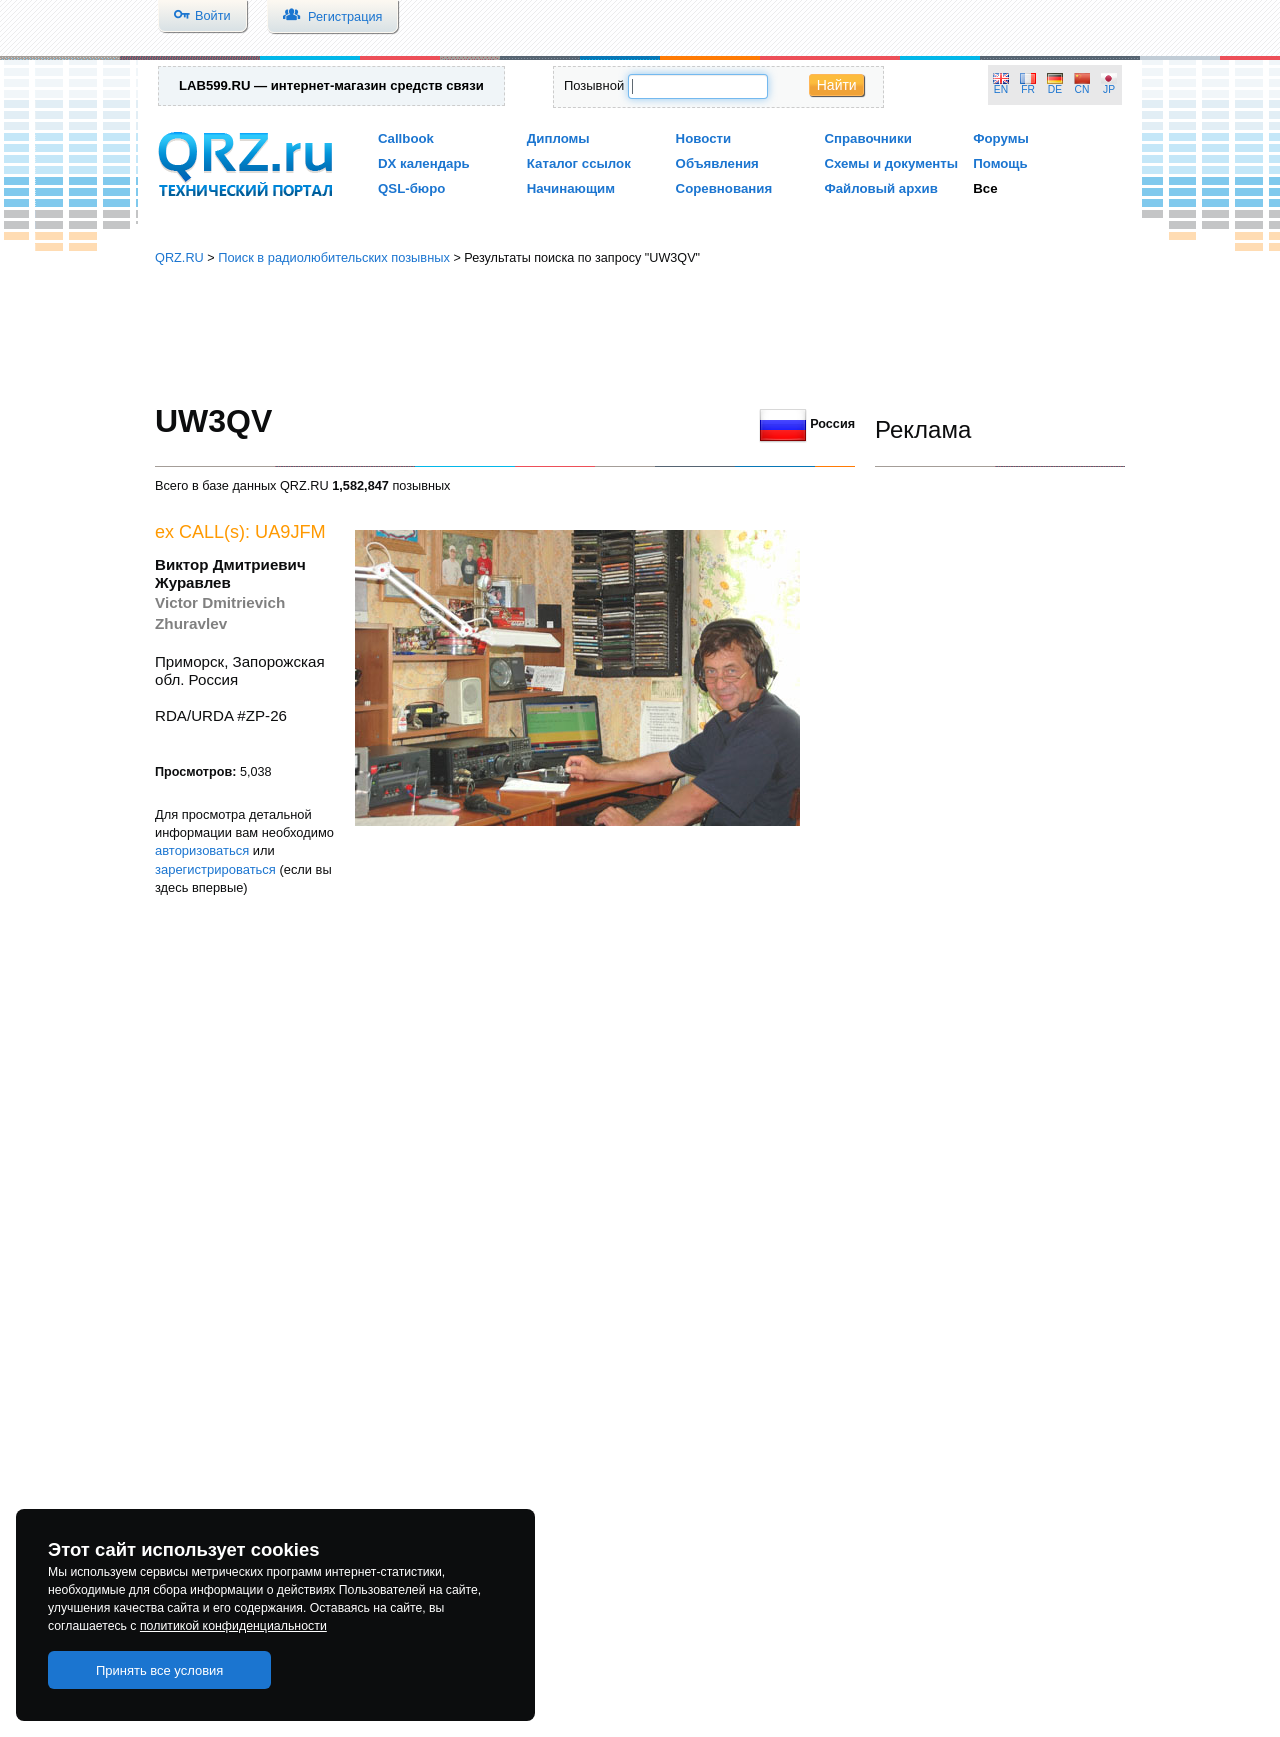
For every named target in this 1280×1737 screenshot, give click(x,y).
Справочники (867, 138)
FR (1028, 89)
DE (1055, 89)
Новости (704, 138)
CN (1082, 89)
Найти (837, 85)
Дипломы (558, 138)
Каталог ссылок (579, 163)
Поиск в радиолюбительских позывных (334, 257)
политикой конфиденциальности (233, 1626)
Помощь (1000, 163)
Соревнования (724, 188)
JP (1109, 89)
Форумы (1001, 138)
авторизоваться (202, 850)
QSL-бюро (411, 188)
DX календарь (424, 163)
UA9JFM (290, 532)
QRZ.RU (179, 257)
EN (1001, 89)
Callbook (406, 138)
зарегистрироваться (215, 869)
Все (985, 188)
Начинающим (571, 188)
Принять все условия (160, 1670)
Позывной (594, 85)
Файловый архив (880, 188)
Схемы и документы (891, 163)
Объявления (717, 163)
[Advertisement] (640, 335)
